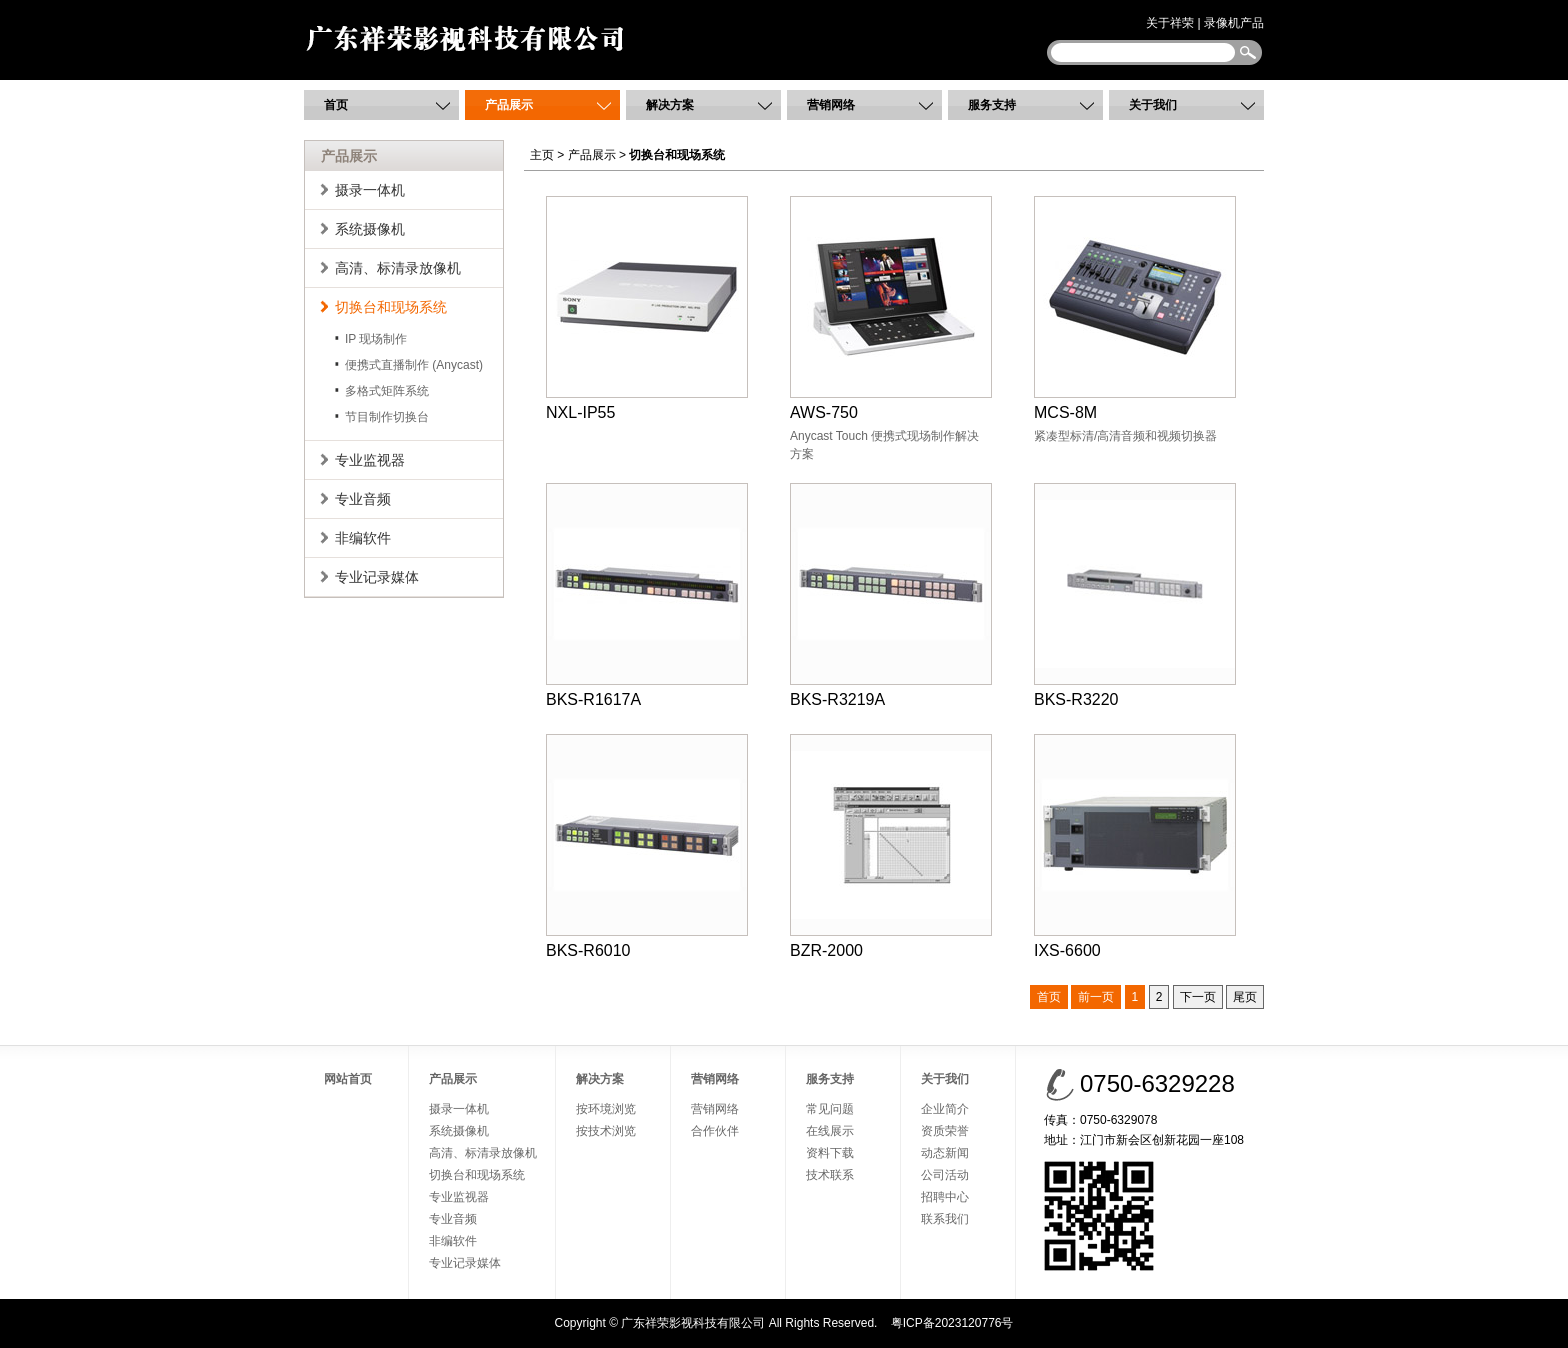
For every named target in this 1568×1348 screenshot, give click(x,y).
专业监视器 (370, 460)
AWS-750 (891, 308)
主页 (542, 155)
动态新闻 (945, 1153)
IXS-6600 (1135, 846)
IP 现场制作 (376, 339)
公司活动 (945, 1175)
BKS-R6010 (647, 846)
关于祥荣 (1170, 23)
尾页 (1245, 997)
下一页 (1198, 997)
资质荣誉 (945, 1131)
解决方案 (670, 105)
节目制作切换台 (387, 417)
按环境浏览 (606, 1109)
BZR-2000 (891, 846)
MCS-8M (1135, 308)
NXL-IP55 (647, 308)
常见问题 (830, 1109)
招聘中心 (945, 1197)
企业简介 (945, 1109)
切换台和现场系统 (391, 307)
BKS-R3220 (1135, 595)
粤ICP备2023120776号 (952, 1323)
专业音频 (363, 499)
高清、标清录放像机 (398, 268)
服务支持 (992, 105)
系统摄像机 (370, 229)
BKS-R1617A (647, 595)
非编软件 (363, 538)
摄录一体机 (370, 190)
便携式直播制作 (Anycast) (414, 365)
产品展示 (509, 105)
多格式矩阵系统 (387, 391)
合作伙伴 (715, 1131)
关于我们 (1153, 105)
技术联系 (830, 1175)
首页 (336, 105)
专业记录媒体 (377, 577)
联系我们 (945, 1219)
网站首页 (348, 1079)
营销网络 (831, 105)
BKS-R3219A (891, 595)
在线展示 (830, 1131)
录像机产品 (1234, 23)
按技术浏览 (606, 1131)
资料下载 (830, 1153)
